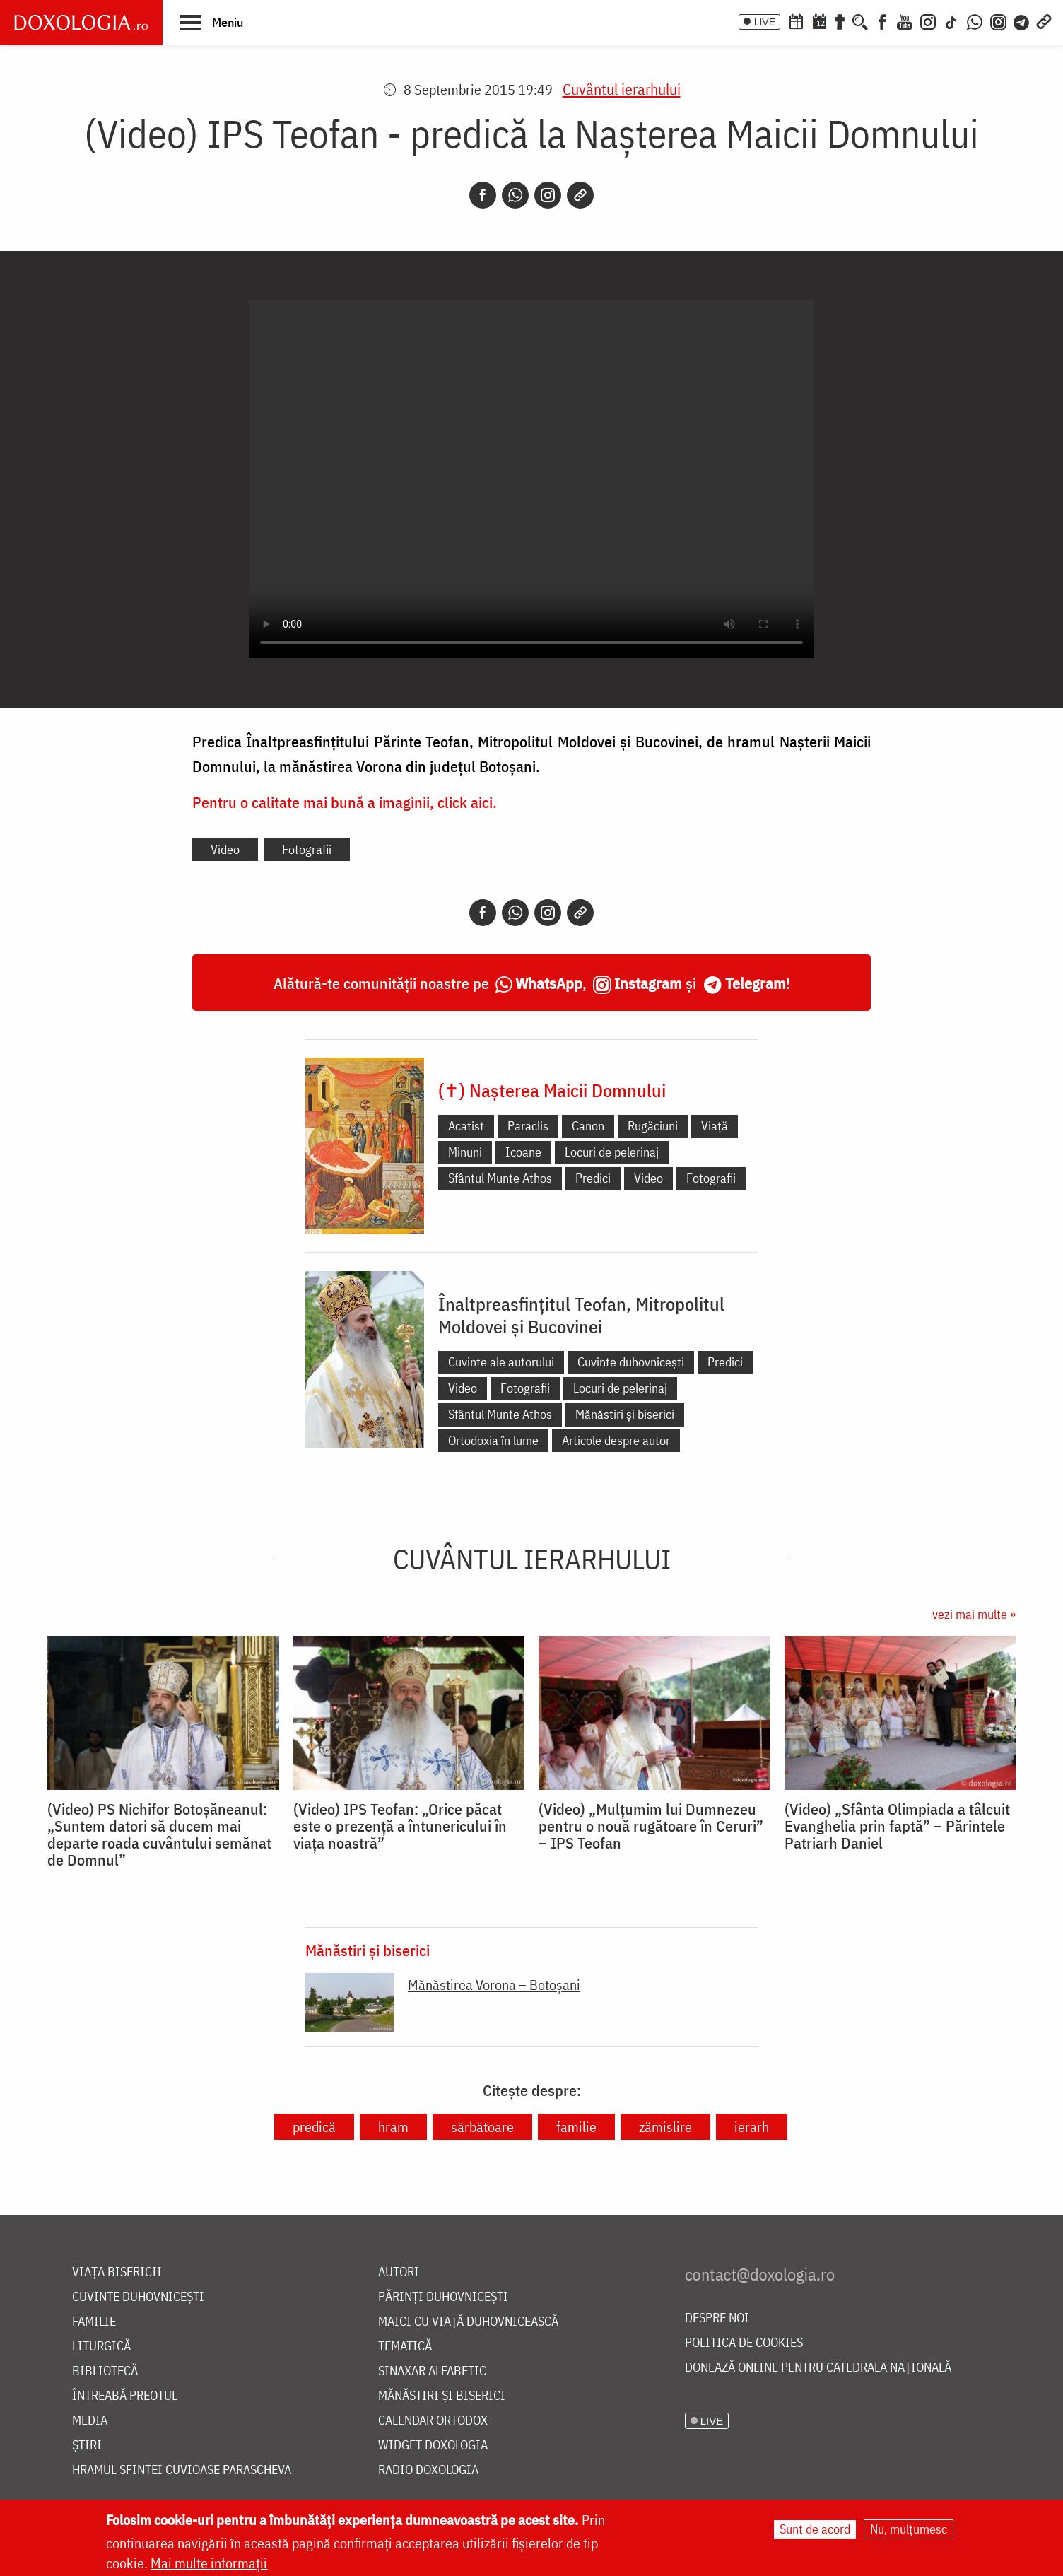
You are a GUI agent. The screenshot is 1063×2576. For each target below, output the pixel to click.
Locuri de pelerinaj (612, 1152)
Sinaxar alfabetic (432, 2371)
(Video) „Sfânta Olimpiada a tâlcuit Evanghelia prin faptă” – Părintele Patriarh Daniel (897, 1826)
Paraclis (527, 1126)
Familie (94, 2321)
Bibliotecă (105, 2371)
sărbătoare (482, 2126)
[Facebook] (882, 20)
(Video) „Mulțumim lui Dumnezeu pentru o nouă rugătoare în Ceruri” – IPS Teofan (651, 1826)
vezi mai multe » (974, 1614)
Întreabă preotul (124, 2396)
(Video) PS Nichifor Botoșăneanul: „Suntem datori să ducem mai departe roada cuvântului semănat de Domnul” (159, 1834)
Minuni (465, 1152)
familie (576, 2126)
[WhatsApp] (975, 20)
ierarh (751, 2126)
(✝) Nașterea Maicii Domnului (552, 1090)
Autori (398, 2272)
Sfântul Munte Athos (500, 1178)
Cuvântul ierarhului (622, 88)
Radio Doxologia (428, 2470)
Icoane (523, 1152)
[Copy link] (580, 195)
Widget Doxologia (433, 2445)
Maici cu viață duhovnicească (468, 2321)
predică (314, 2126)
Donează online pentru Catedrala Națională (818, 2367)
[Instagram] (928, 20)
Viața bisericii (117, 2272)
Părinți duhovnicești (443, 2297)
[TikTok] (951, 20)
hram (393, 2126)
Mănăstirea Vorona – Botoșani (494, 1984)
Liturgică (101, 2346)
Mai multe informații (209, 2562)
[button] (211, 22)
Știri (87, 2445)
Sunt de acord (815, 2529)
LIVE (764, 22)
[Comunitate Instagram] (998, 20)
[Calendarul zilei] (819, 20)
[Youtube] (905, 20)
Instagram (648, 983)
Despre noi (717, 2318)
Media (89, 2420)
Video (225, 849)
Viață (714, 1126)
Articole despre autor (616, 1440)
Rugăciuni (653, 1126)
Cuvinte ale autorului (501, 1362)
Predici (593, 1178)
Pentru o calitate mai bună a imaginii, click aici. (344, 802)
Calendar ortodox (433, 2420)
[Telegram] (1022, 20)
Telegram (755, 983)
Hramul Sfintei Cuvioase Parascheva (181, 2470)
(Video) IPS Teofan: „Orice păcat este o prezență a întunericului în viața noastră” (400, 1826)
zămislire (665, 2126)
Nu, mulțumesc (908, 2529)
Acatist (466, 1126)
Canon (588, 1126)
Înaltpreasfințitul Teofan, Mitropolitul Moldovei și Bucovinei (581, 1314)
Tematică (405, 2346)
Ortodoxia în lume (493, 1440)
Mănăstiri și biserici (624, 1414)
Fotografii (306, 849)
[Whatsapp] (515, 195)
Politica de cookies (744, 2343)
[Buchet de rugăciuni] (840, 20)
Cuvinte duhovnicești (630, 1362)
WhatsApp (548, 983)
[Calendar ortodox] (796, 20)
